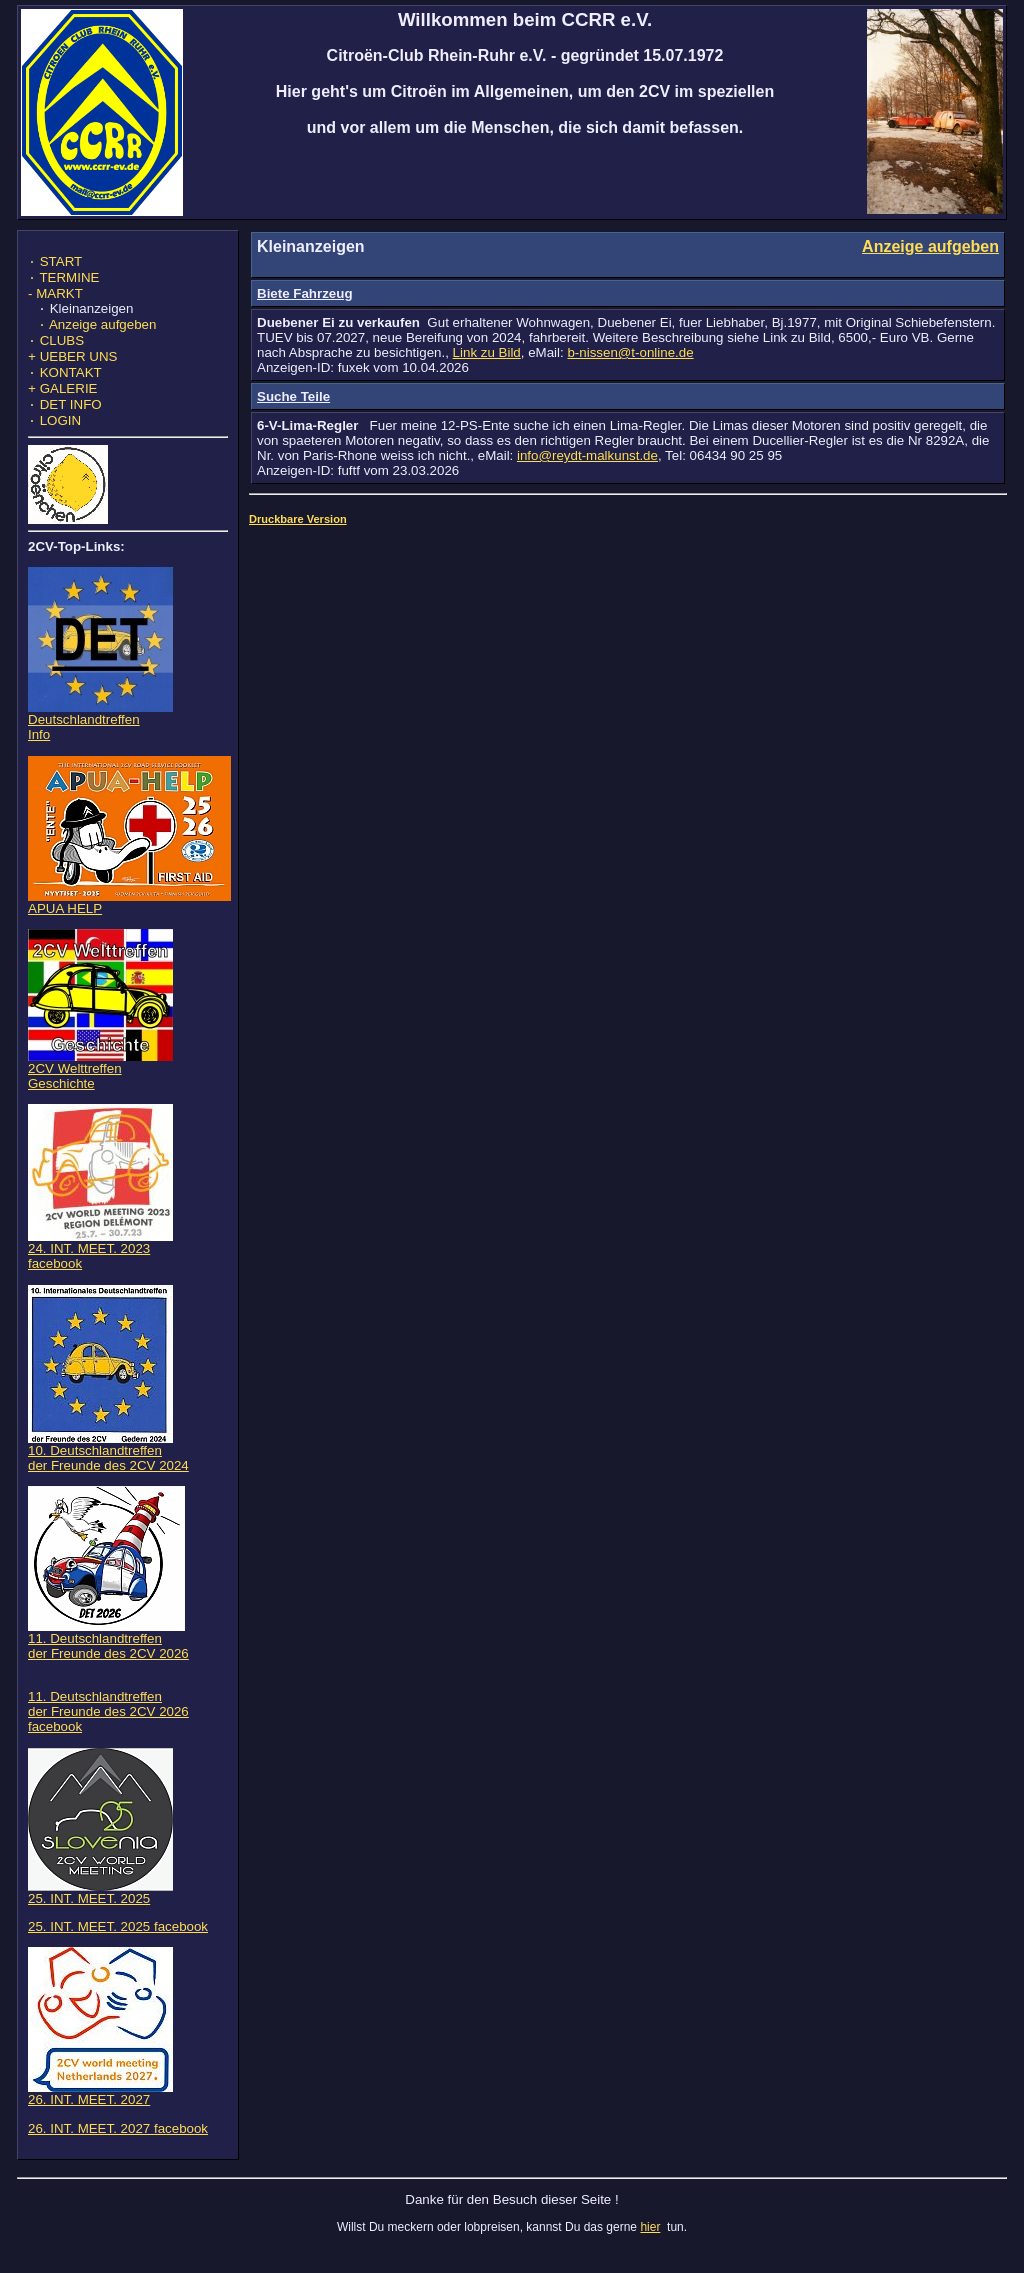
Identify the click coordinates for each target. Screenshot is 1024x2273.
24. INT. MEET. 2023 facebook (100, 1270)
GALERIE (62, 404)
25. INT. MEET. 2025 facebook (118, 1946)
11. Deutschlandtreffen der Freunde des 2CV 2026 (108, 1660)
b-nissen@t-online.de (630, 352)
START (55, 263)
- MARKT (55, 297)
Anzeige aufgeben (97, 332)
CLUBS (56, 350)
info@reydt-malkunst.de (587, 455)
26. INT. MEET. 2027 (100, 2113)
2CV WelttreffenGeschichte (100, 1090)
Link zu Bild (487, 352)
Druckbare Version (298, 519)
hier (650, 2247)
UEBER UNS (72, 368)
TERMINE (63, 281)
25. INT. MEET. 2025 (100, 1912)
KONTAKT (65, 386)
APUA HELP (129, 922)
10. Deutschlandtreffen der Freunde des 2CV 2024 (108, 1472)
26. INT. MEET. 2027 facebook (118, 2148)
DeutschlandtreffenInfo (100, 741)
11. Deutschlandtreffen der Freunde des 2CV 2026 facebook (108, 1731)
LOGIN (54, 440)
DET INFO (65, 422)
